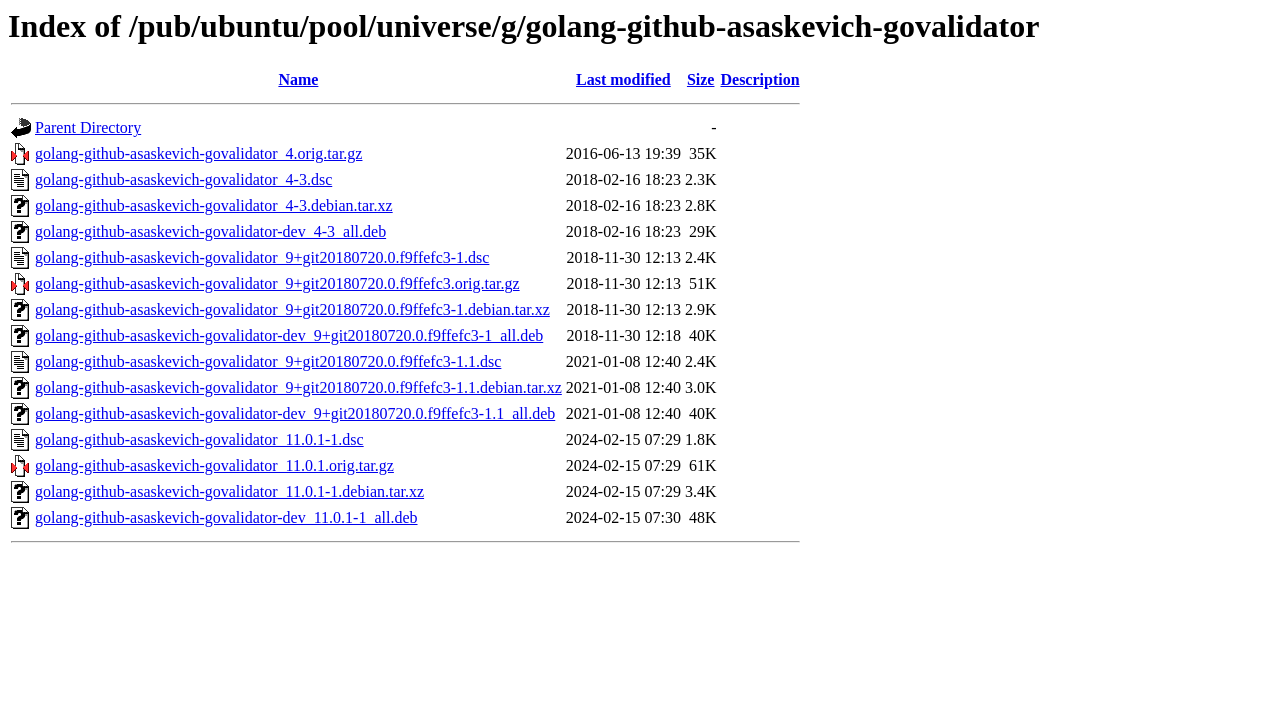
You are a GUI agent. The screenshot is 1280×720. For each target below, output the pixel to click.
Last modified (623, 79)
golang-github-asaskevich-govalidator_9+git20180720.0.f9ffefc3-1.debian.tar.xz (292, 309)
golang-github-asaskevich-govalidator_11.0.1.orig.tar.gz (214, 465)
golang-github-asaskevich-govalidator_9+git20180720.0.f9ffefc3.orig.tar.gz (277, 283)
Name (298, 79)
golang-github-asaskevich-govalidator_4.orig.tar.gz (198, 153)
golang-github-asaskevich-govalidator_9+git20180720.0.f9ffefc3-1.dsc (262, 257)
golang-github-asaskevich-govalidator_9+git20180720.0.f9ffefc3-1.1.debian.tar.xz (298, 387)
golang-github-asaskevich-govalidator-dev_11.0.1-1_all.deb (226, 517)
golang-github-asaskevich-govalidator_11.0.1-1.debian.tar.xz (229, 491)
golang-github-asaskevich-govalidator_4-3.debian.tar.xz (214, 205)
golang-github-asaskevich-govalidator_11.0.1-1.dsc (199, 439)
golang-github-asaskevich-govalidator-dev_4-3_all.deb (210, 231)
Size (701, 79)
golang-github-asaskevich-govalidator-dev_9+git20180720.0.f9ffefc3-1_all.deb (289, 335)
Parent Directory (88, 127)
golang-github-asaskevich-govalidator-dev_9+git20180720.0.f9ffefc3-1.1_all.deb (295, 413)
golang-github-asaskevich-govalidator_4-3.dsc (183, 179)
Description (759, 79)
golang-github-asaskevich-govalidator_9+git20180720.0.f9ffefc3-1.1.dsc (268, 361)
